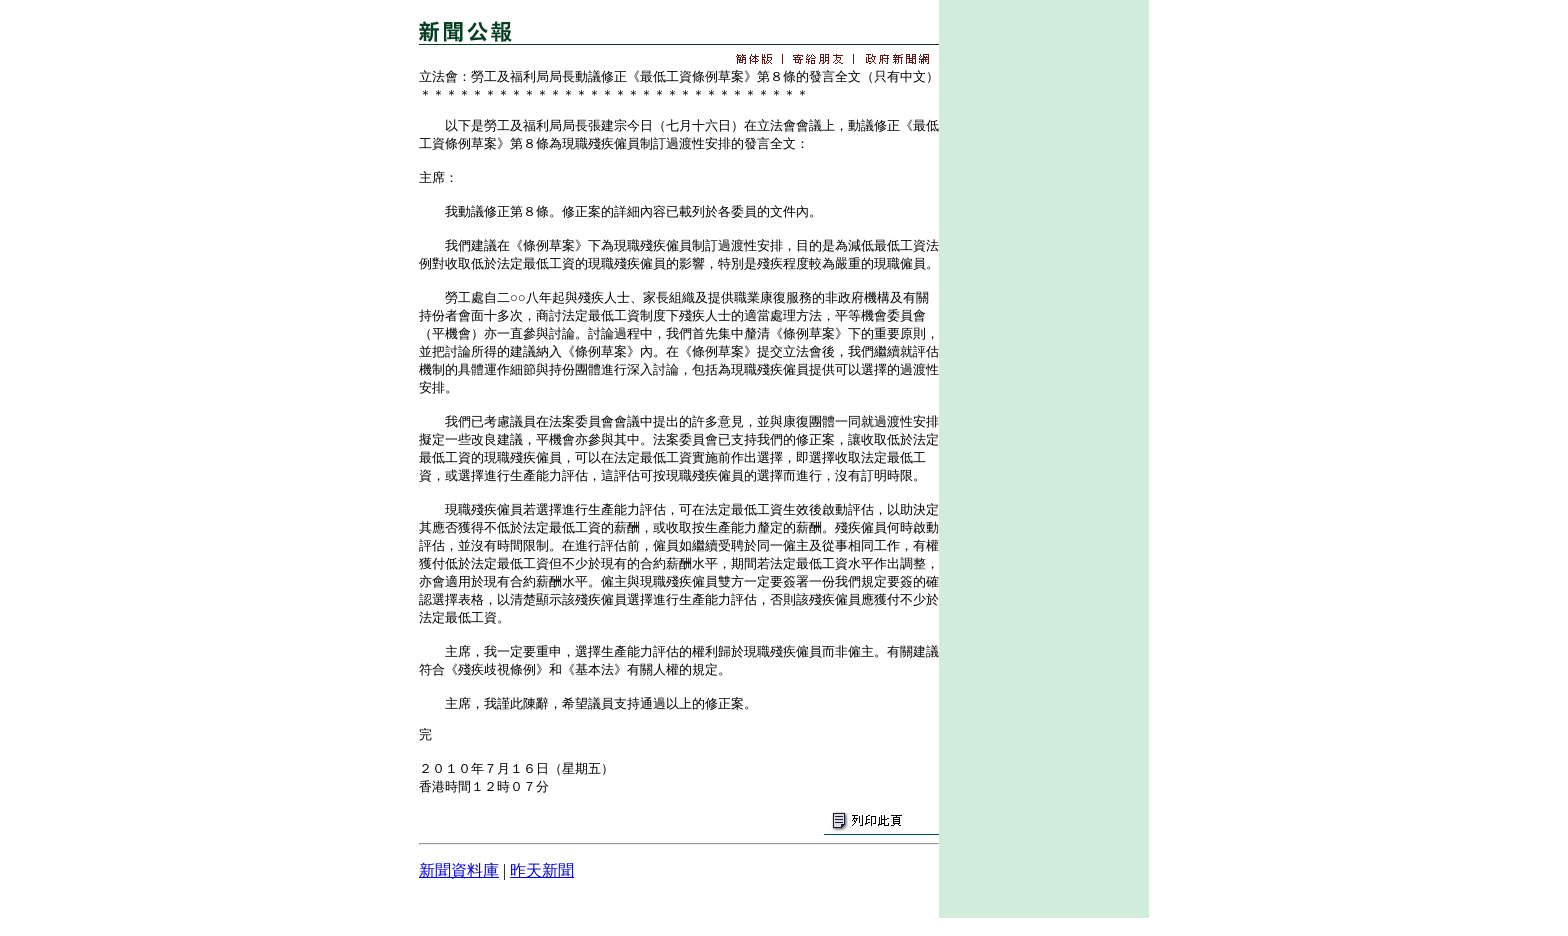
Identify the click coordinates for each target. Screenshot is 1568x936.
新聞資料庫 (459, 870)
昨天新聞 (542, 870)
